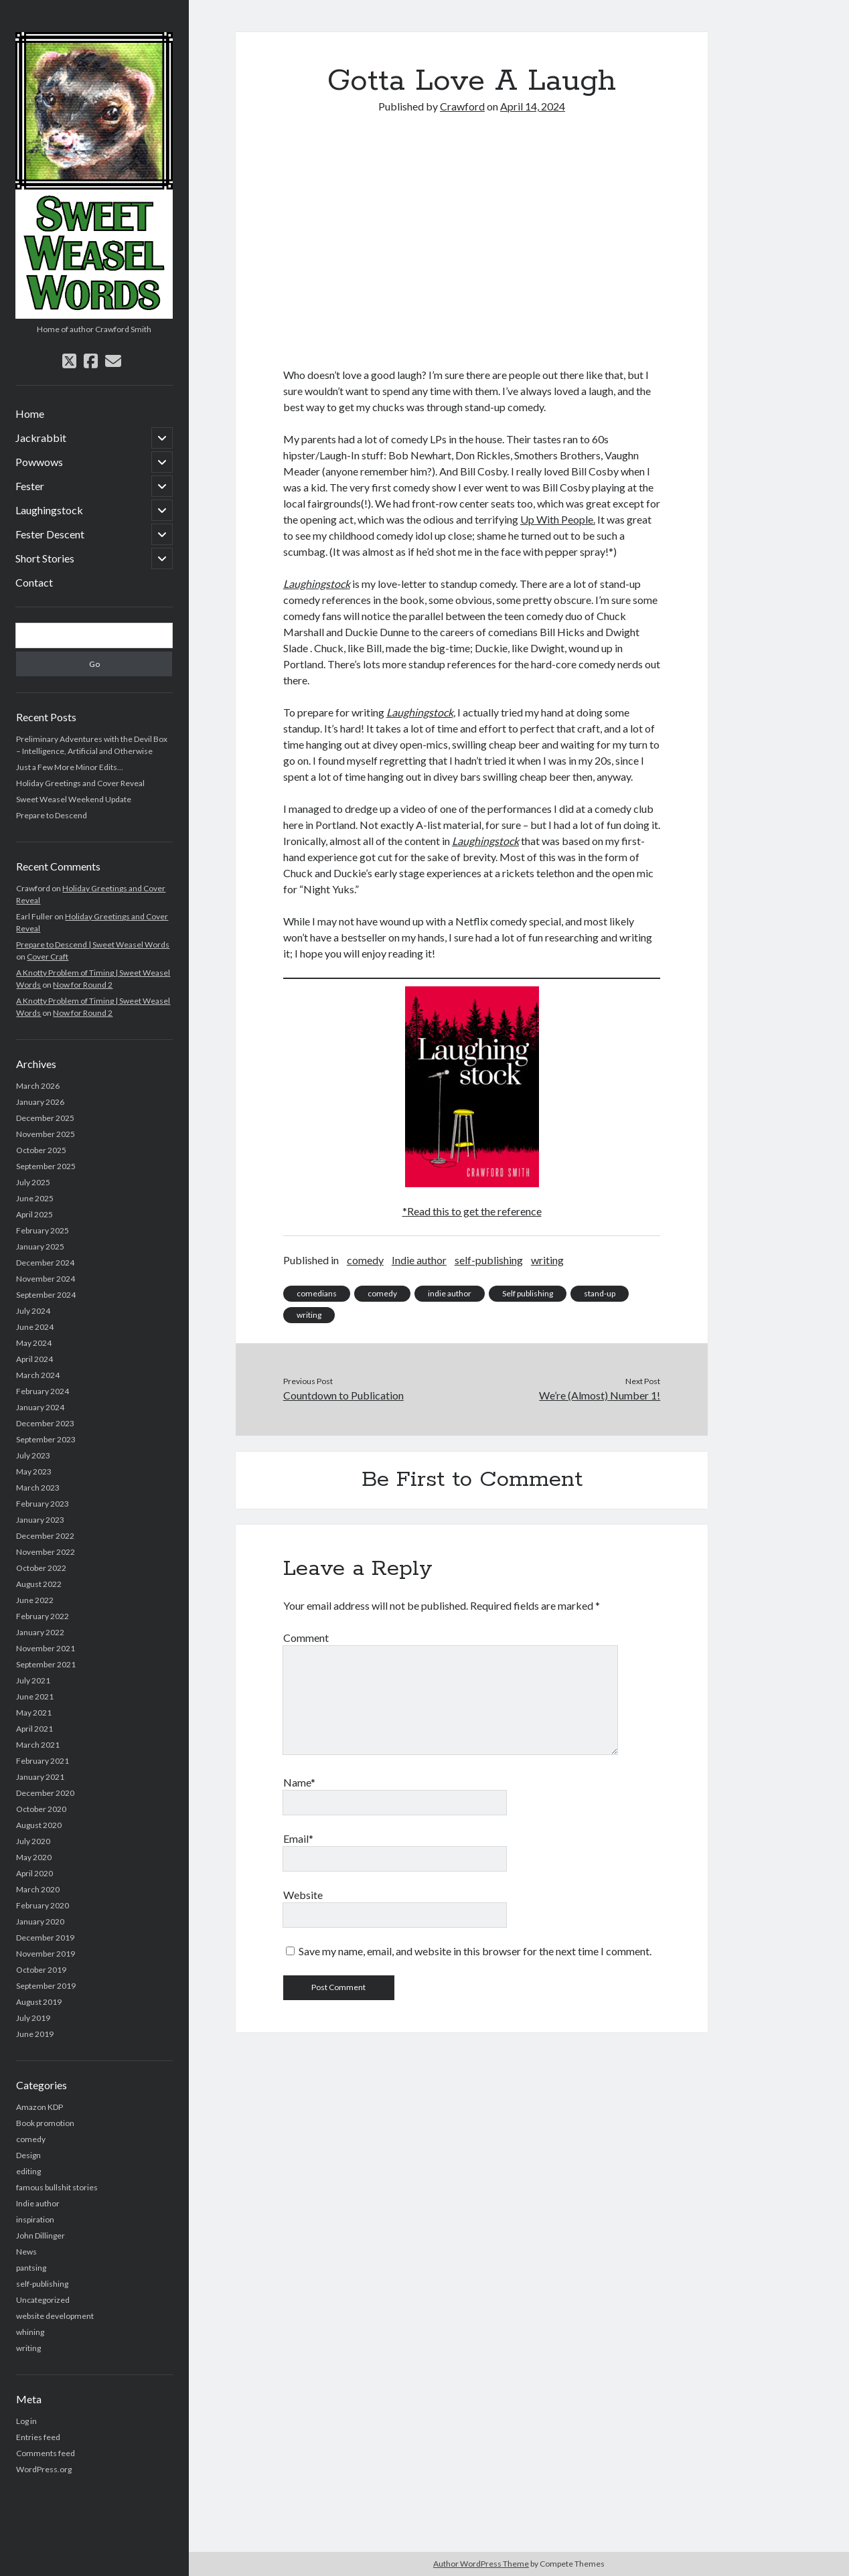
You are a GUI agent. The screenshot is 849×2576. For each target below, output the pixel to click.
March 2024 (38, 1375)
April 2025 (34, 1214)
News (26, 2252)
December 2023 (45, 1423)
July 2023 (33, 1455)
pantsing (31, 2268)
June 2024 (35, 1327)
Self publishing (527, 1293)
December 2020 (45, 1793)
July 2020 (33, 1841)
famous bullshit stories (57, 2187)
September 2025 (46, 1166)
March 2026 (38, 1086)
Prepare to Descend (51, 815)
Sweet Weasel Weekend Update (73, 799)
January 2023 (40, 1520)
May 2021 (34, 1713)
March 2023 (38, 1488)
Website (303, 1894)
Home (29, 413)
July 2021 (33, 1680)
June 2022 (35, 1600)
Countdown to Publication (343, 1395)
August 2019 (39, 2002)
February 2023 (42, 1504)
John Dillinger (40, 2235)
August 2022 (39, 1584)
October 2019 (41, 1970)
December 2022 (45, 1536)
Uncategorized (43, 2300)
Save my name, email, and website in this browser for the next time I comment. (475, 1951)
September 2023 (46, 1439)
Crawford (462, 106)
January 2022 (40, 1632)
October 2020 (41, 1809)
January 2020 (40, 1921)
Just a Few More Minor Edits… (69, 767)
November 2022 (45, 1552)
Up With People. (557, 519)
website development (55, 2316)
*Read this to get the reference (472, 1211)
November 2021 (45, 1648)
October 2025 (41, 1150)
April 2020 (34, 1873)
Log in (26, 2421)
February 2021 (42, 1761)
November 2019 (45, 1954)
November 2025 (45, 1134)
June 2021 (35, 1696)
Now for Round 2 (82, 985)
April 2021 (34, 1729)
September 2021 (46, 1664)
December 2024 (45, 1263)
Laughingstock (49, 510)
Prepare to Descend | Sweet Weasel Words (92, 944)
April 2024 (34, 1359)
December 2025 (45, 1118)
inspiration (35, 2219)
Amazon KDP (39, 2107)
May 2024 (34, 1343)
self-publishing (42, 2284)
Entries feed (38, 2437)
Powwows (39, 461)
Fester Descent (49, 534)
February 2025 (42, 1230)
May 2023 (34, 1471)
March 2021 (38, 1745)
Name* (299, 1782)
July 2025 (33, 1182)
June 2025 (35, 1198)
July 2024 (33, 1311)
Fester (29, 485)
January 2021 (40, 1777)
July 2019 (33, 2018)
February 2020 (42, 1905)
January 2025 (40, 1246)
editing (28, 2171)
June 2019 (35, 2034)
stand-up (599, 1293)
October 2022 (41, 1568)
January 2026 (40, 1102)
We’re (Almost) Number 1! (599, 1395)
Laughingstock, (420, 712)
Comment (306, 1637)
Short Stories (44, 558)
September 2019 (46, 1986)
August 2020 (39, 1825)
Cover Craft (47, 957)
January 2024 (40, 1407)
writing (28, 2348)
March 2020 (38, 1889)
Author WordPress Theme (481, 2564)
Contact (34, 582)
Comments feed (45, 2453)
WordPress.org (44, 2469)
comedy (31, 2139)
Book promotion (45, 2123)
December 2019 (45, 1938)
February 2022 (42, 1616)
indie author (449, 1293)
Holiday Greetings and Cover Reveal (80, 783)
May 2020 (34, 1857)
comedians (317, 1293)
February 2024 (42, 1391)
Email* (298, 1838)
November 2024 (45, 1279)
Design (28, 2155)
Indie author (38, 2203)
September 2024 (46, 1295)
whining (30, 2332)
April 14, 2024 (532, 106)
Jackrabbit (40, 437)
